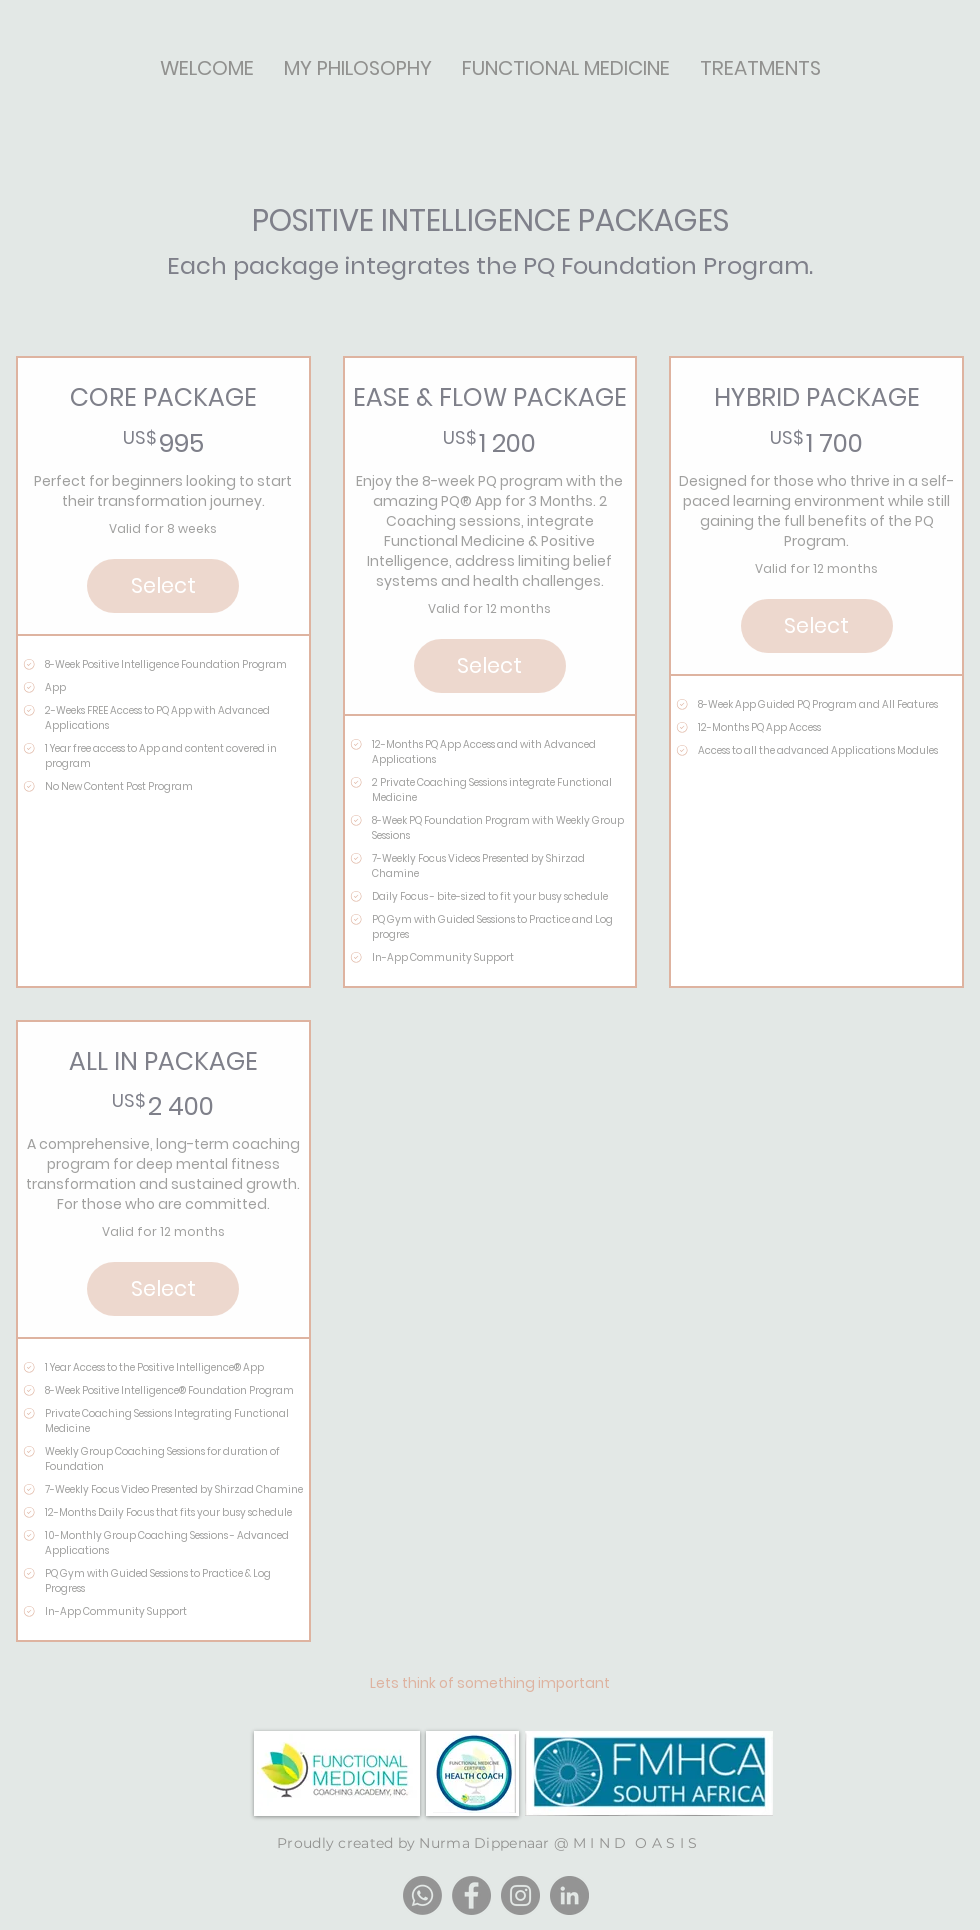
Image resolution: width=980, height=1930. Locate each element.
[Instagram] (520, 1895)
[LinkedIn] (569, 1895)
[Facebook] (471, 1895)
